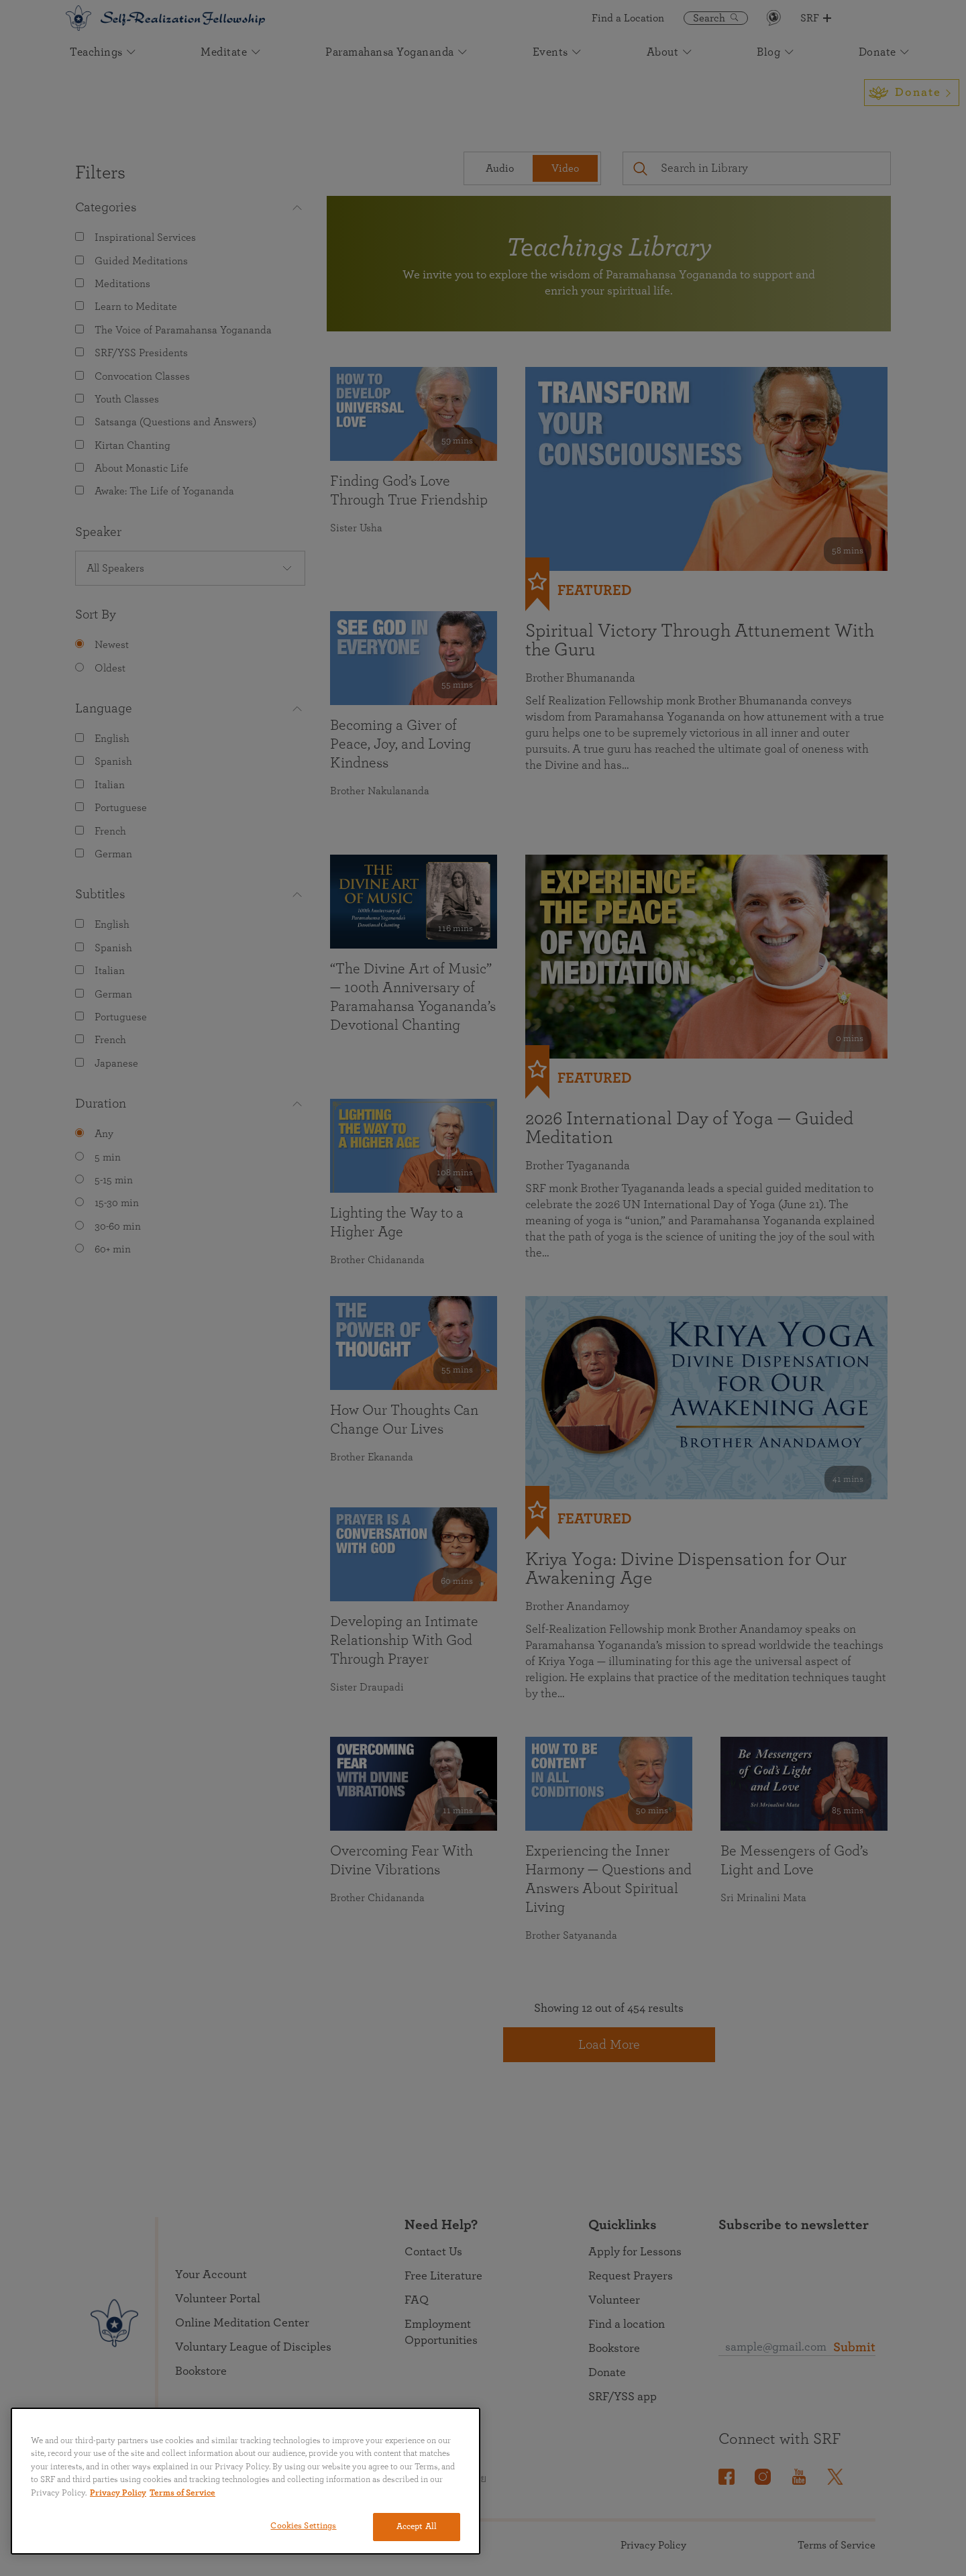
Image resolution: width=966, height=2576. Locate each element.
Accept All (416, 2526)
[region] (245, 2481)
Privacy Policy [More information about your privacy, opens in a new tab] (118, 2493)
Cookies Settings (303, 2526)
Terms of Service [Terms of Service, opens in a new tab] (182, 2493)
